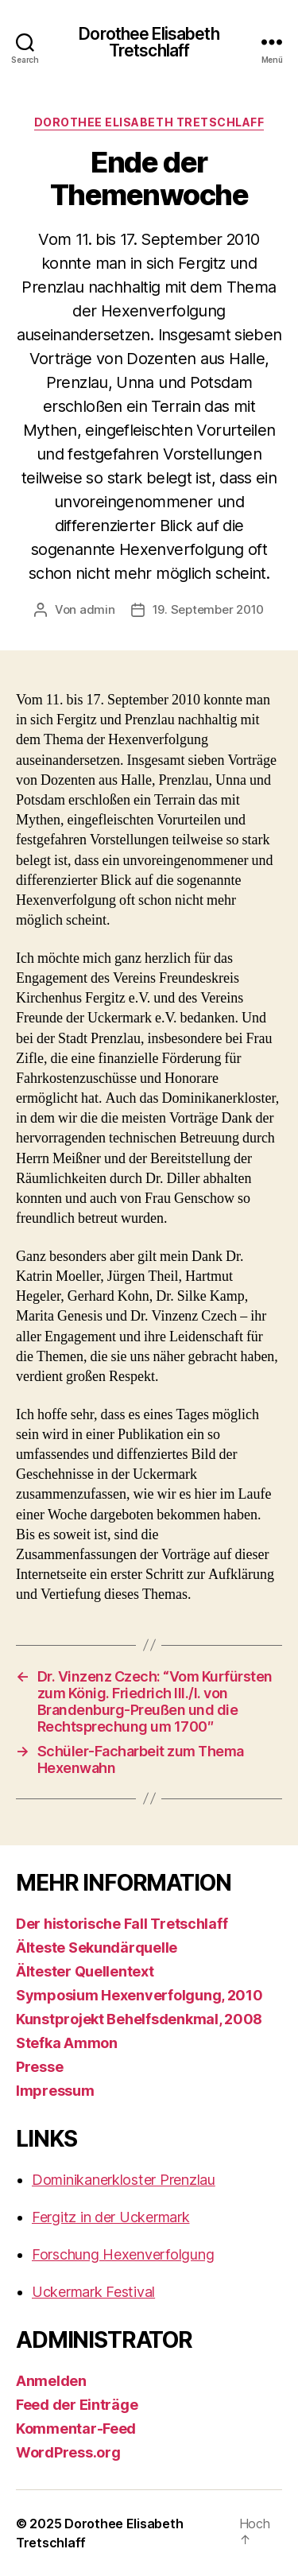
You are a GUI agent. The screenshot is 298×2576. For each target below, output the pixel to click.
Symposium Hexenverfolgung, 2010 (139, 1995)
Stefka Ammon (67, 2043)
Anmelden (51, 2380)
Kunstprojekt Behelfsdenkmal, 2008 (139, 2019)
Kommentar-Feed (76, 2428)
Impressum (55, 2090)
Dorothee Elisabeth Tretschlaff (149, 42)
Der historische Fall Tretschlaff (121, 1923)
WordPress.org (68, 2452)
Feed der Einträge (76, 2404)
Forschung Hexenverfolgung (123, 2254)
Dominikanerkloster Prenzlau (123, 2179)
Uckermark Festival (93, 2291)
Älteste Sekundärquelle (96, 1947)
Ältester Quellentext (85, 1971)
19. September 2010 (208, 609)
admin (97, 609)
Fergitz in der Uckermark (111, 2217)
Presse (39, 2066)
